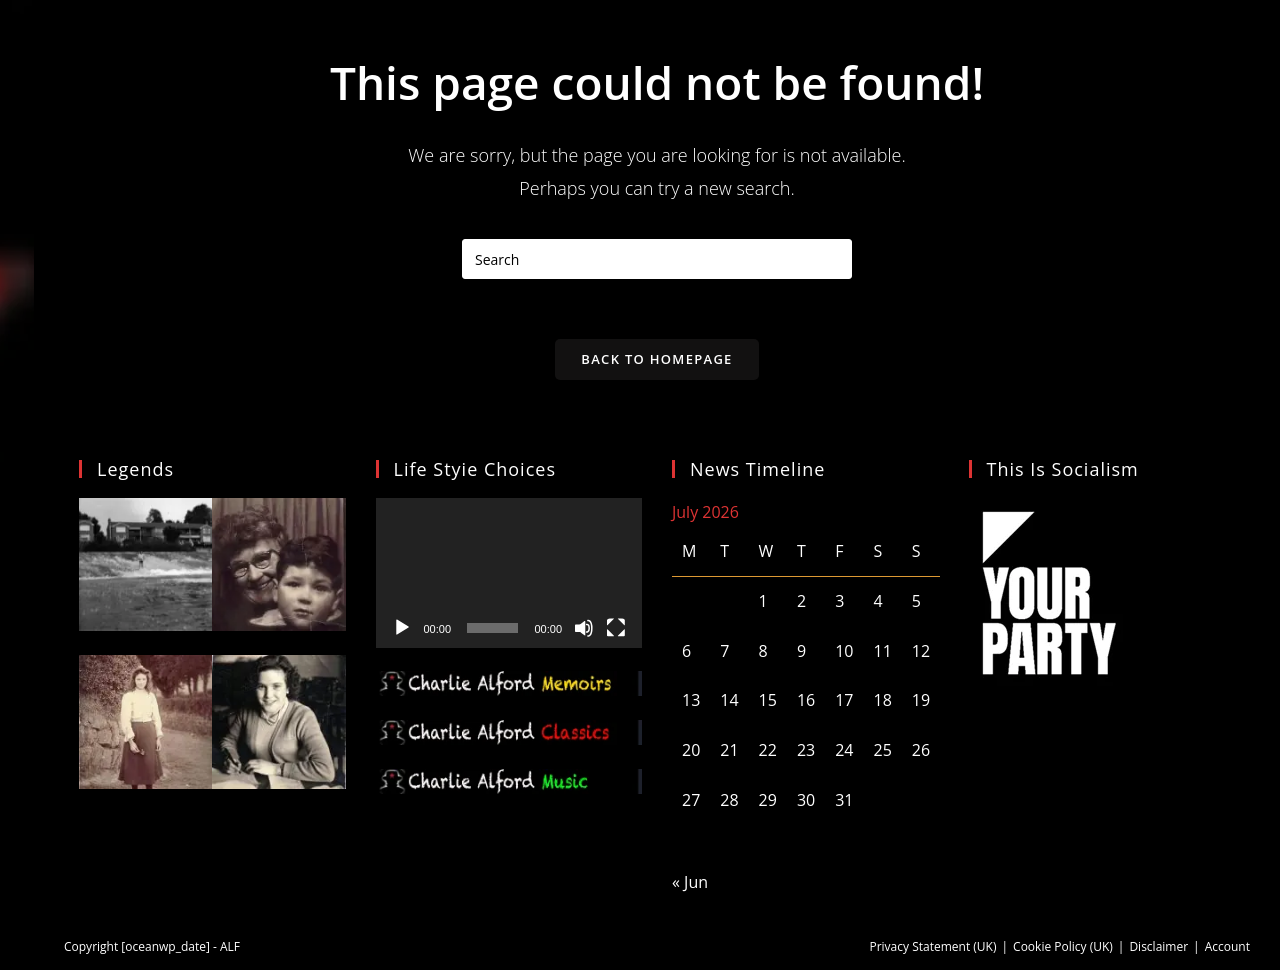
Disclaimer (1158, 946)
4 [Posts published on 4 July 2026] (877, 601)
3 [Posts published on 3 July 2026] (839, 601)
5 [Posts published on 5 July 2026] (916, 601)
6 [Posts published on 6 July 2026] (686, 651)
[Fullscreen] (616, 628)
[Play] (402, 628)
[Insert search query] (657, 259)
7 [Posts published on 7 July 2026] (724, 651)
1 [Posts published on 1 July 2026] (763, 601)
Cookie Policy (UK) (1063, 946)
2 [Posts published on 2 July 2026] (801, 601)
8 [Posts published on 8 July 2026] (763, 651)
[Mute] (584, 628)
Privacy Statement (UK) (932, 946)
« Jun (690, 882)
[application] (509, 573)
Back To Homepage (656, 359)
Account (1227, 946)
